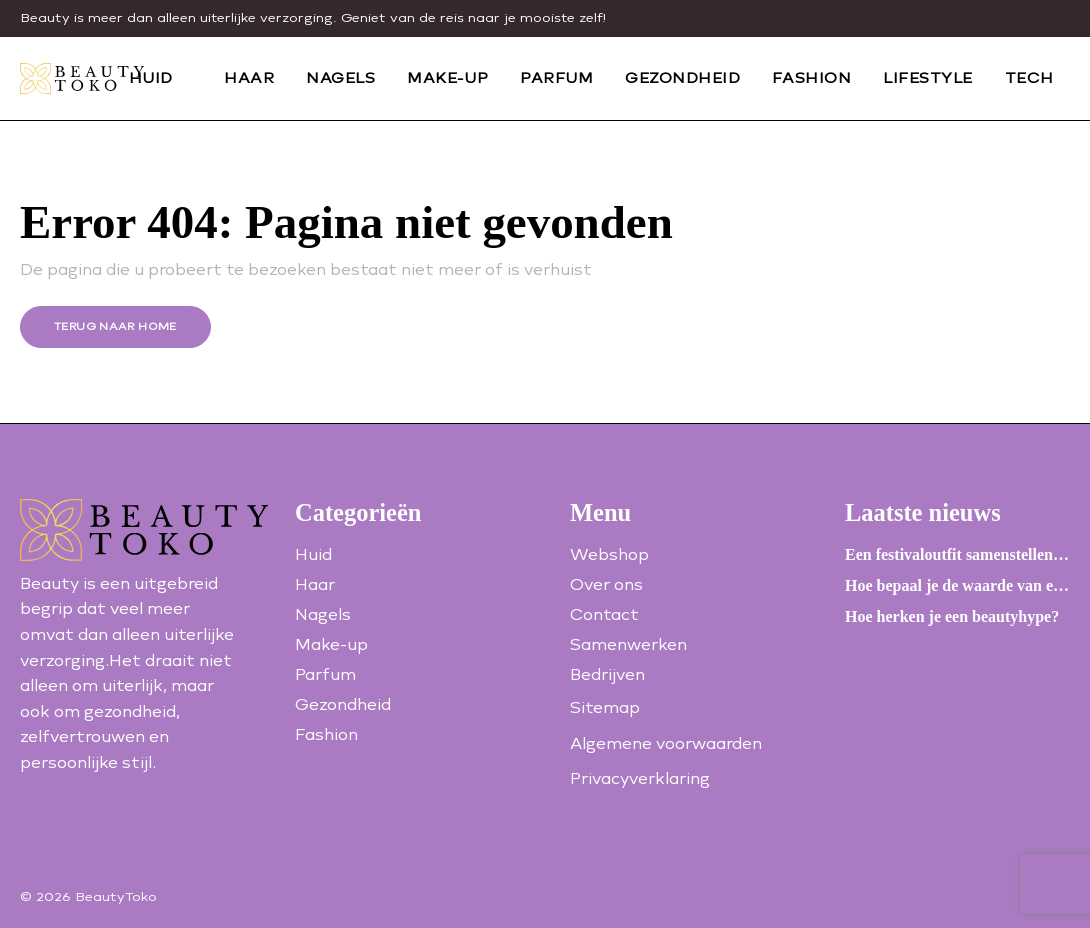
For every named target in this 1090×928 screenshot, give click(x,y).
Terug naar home (115, 326)
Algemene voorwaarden (666, 743)
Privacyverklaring (640, 778)
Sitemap (605, 707)
